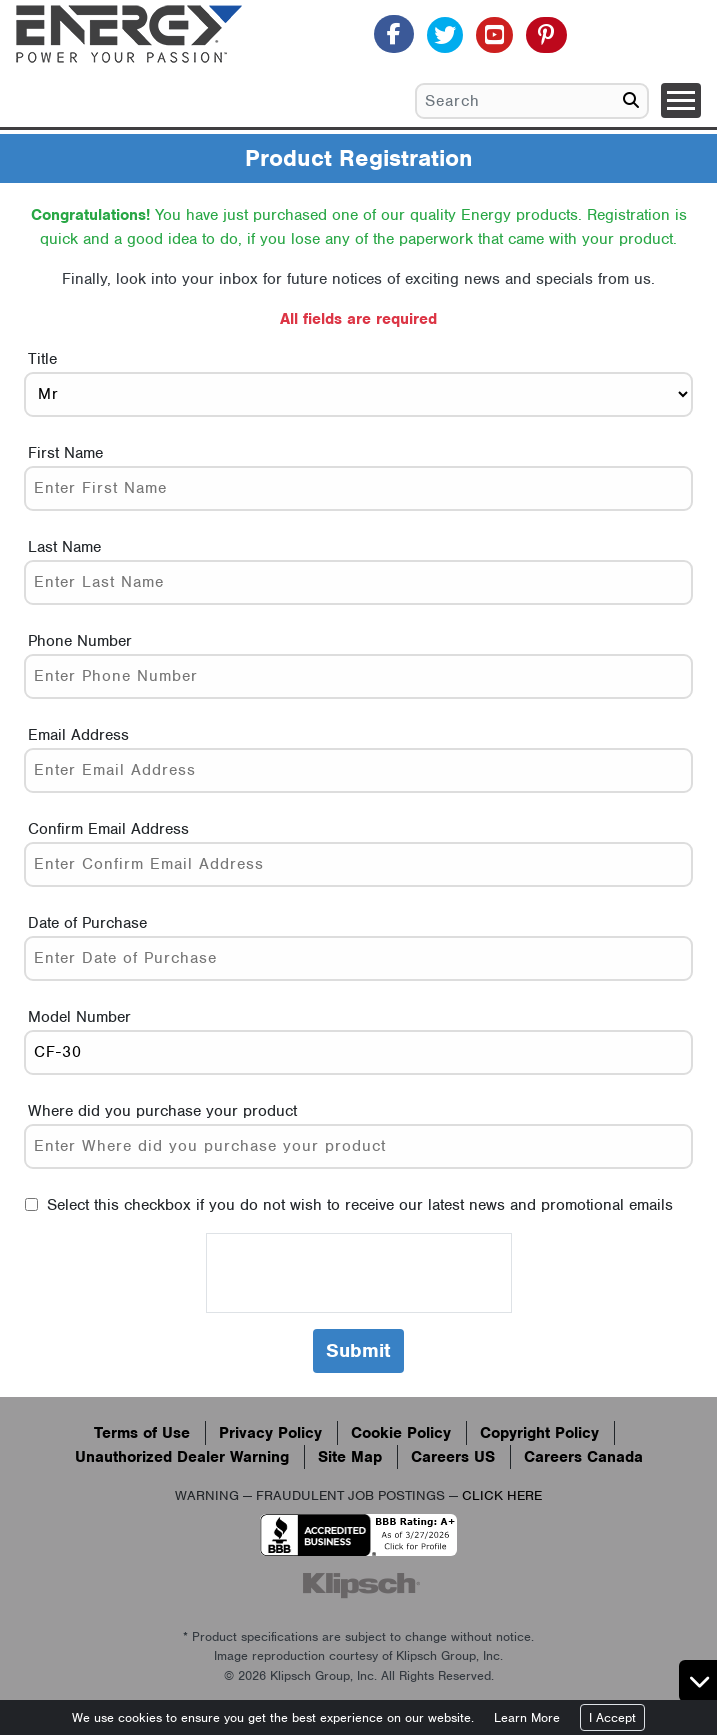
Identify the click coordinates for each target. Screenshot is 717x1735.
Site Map (350, 1457)
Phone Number (80, 641)
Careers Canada (583, 1457)
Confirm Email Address (108, 829)
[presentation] (359, 1273)
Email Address (78, 735)
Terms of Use (142, 1433)
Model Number (79, 1017)
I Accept (612, 1717)
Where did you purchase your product (162, 1111)
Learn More (527, 1717)
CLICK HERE (502, 1495)
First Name (65, 453)
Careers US (453, 1457)
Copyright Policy (539, 1433)
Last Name (64, 547)
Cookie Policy (401, 1433)
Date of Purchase (87, 923)
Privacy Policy (270, 1433)
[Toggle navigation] (681, 100)
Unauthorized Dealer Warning (182, 1457)
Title (42, 359)
